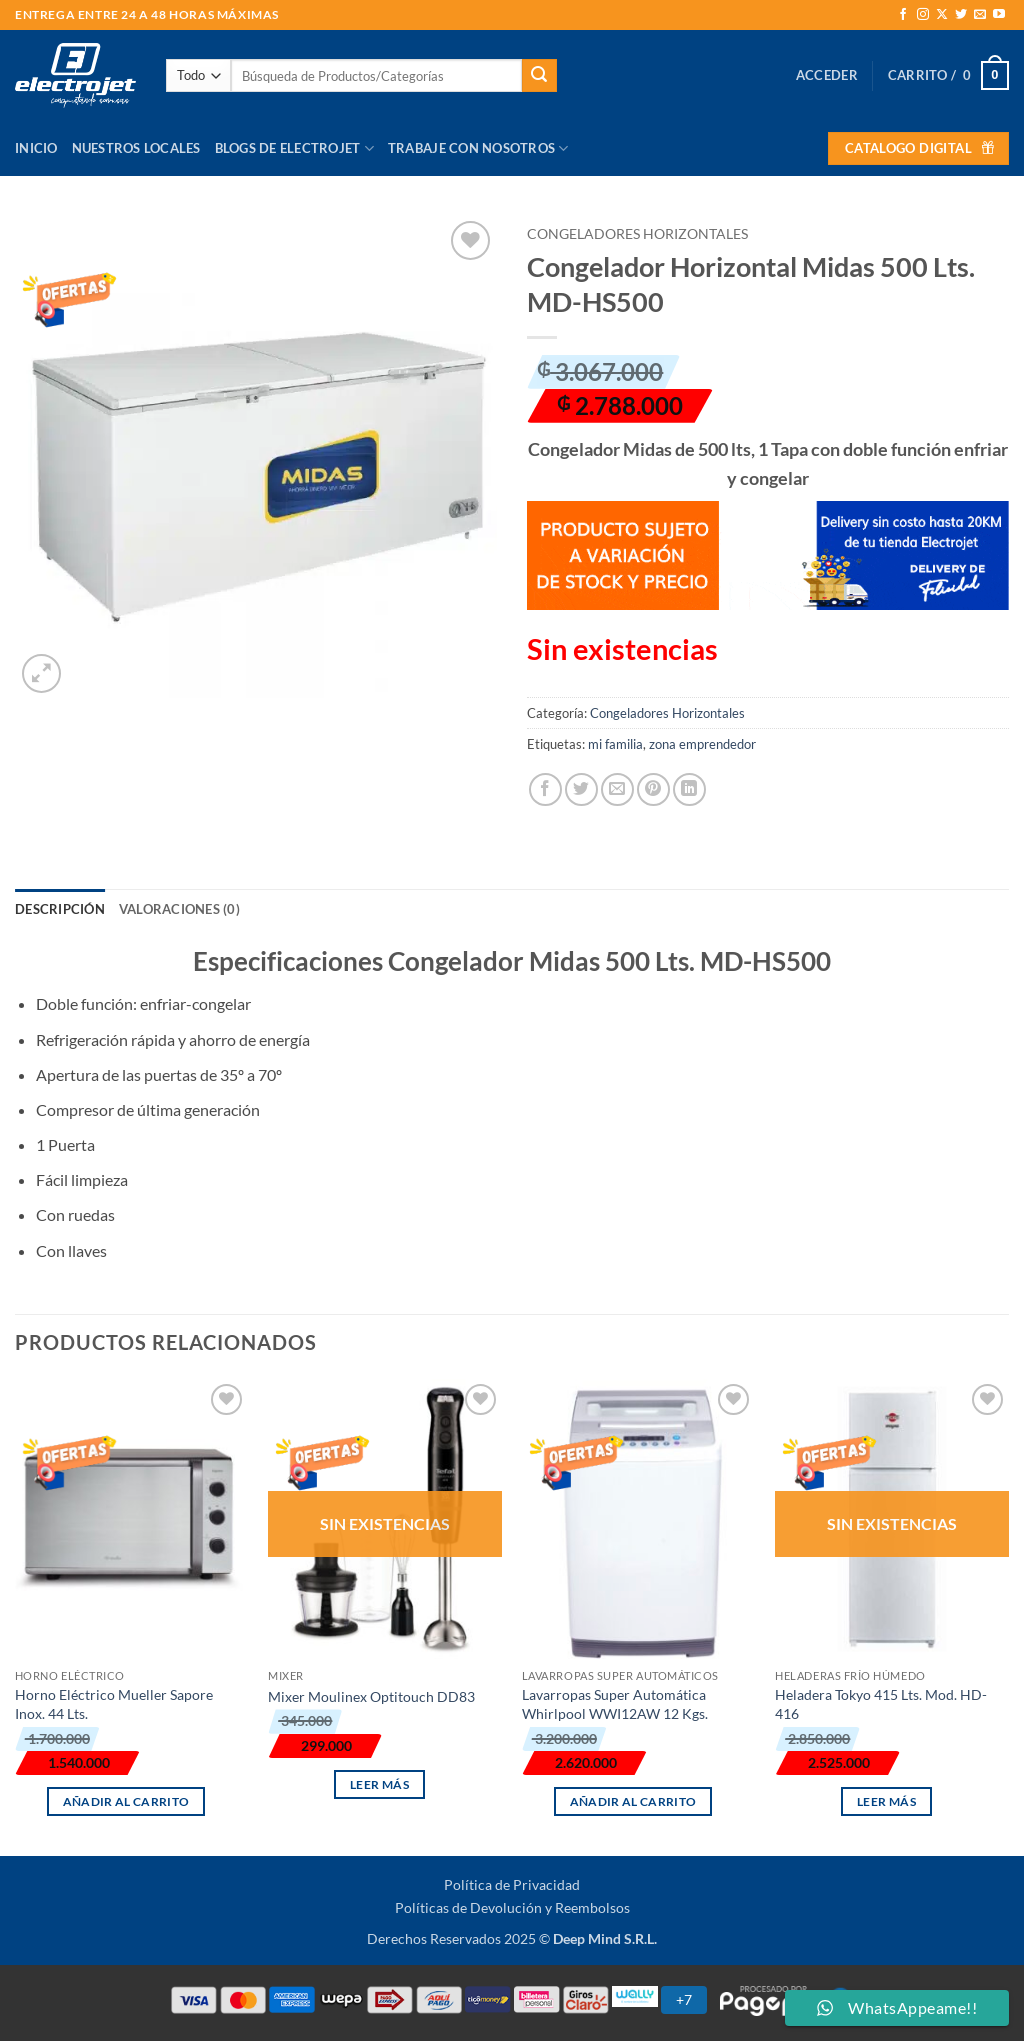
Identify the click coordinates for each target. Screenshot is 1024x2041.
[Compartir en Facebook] (545, 789)
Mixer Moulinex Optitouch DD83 (371, 1696)
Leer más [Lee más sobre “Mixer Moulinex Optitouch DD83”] (379, 1784)
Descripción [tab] (60, 909)
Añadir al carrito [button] (126, 1801)
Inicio (36, 148)
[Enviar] (539, 76)
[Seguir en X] (942, 15)
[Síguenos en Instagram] (923, 15)
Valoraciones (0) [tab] (179, 909)
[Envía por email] (617, 789)
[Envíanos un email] (980, 15)
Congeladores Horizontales (637, 234)
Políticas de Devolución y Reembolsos (512, 1907)
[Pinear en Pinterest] (653, 789)
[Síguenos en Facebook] (903, 15)
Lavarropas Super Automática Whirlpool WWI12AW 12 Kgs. (615, 1704)
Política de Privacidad (512, 1884)
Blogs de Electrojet (294, 148)
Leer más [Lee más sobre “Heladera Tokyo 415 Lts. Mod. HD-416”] (886, 1801)
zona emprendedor (702, 744)
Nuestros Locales (136, 148)
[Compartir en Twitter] (581, 789)
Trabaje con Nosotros (478, 148)
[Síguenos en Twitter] (961, 15)
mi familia (615, 744)
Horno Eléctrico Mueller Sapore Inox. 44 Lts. (114, 1704)
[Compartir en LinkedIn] (689, 789)
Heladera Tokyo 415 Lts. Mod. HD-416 (881, 1704)
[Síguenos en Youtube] (999, 15)
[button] (827, 75)
